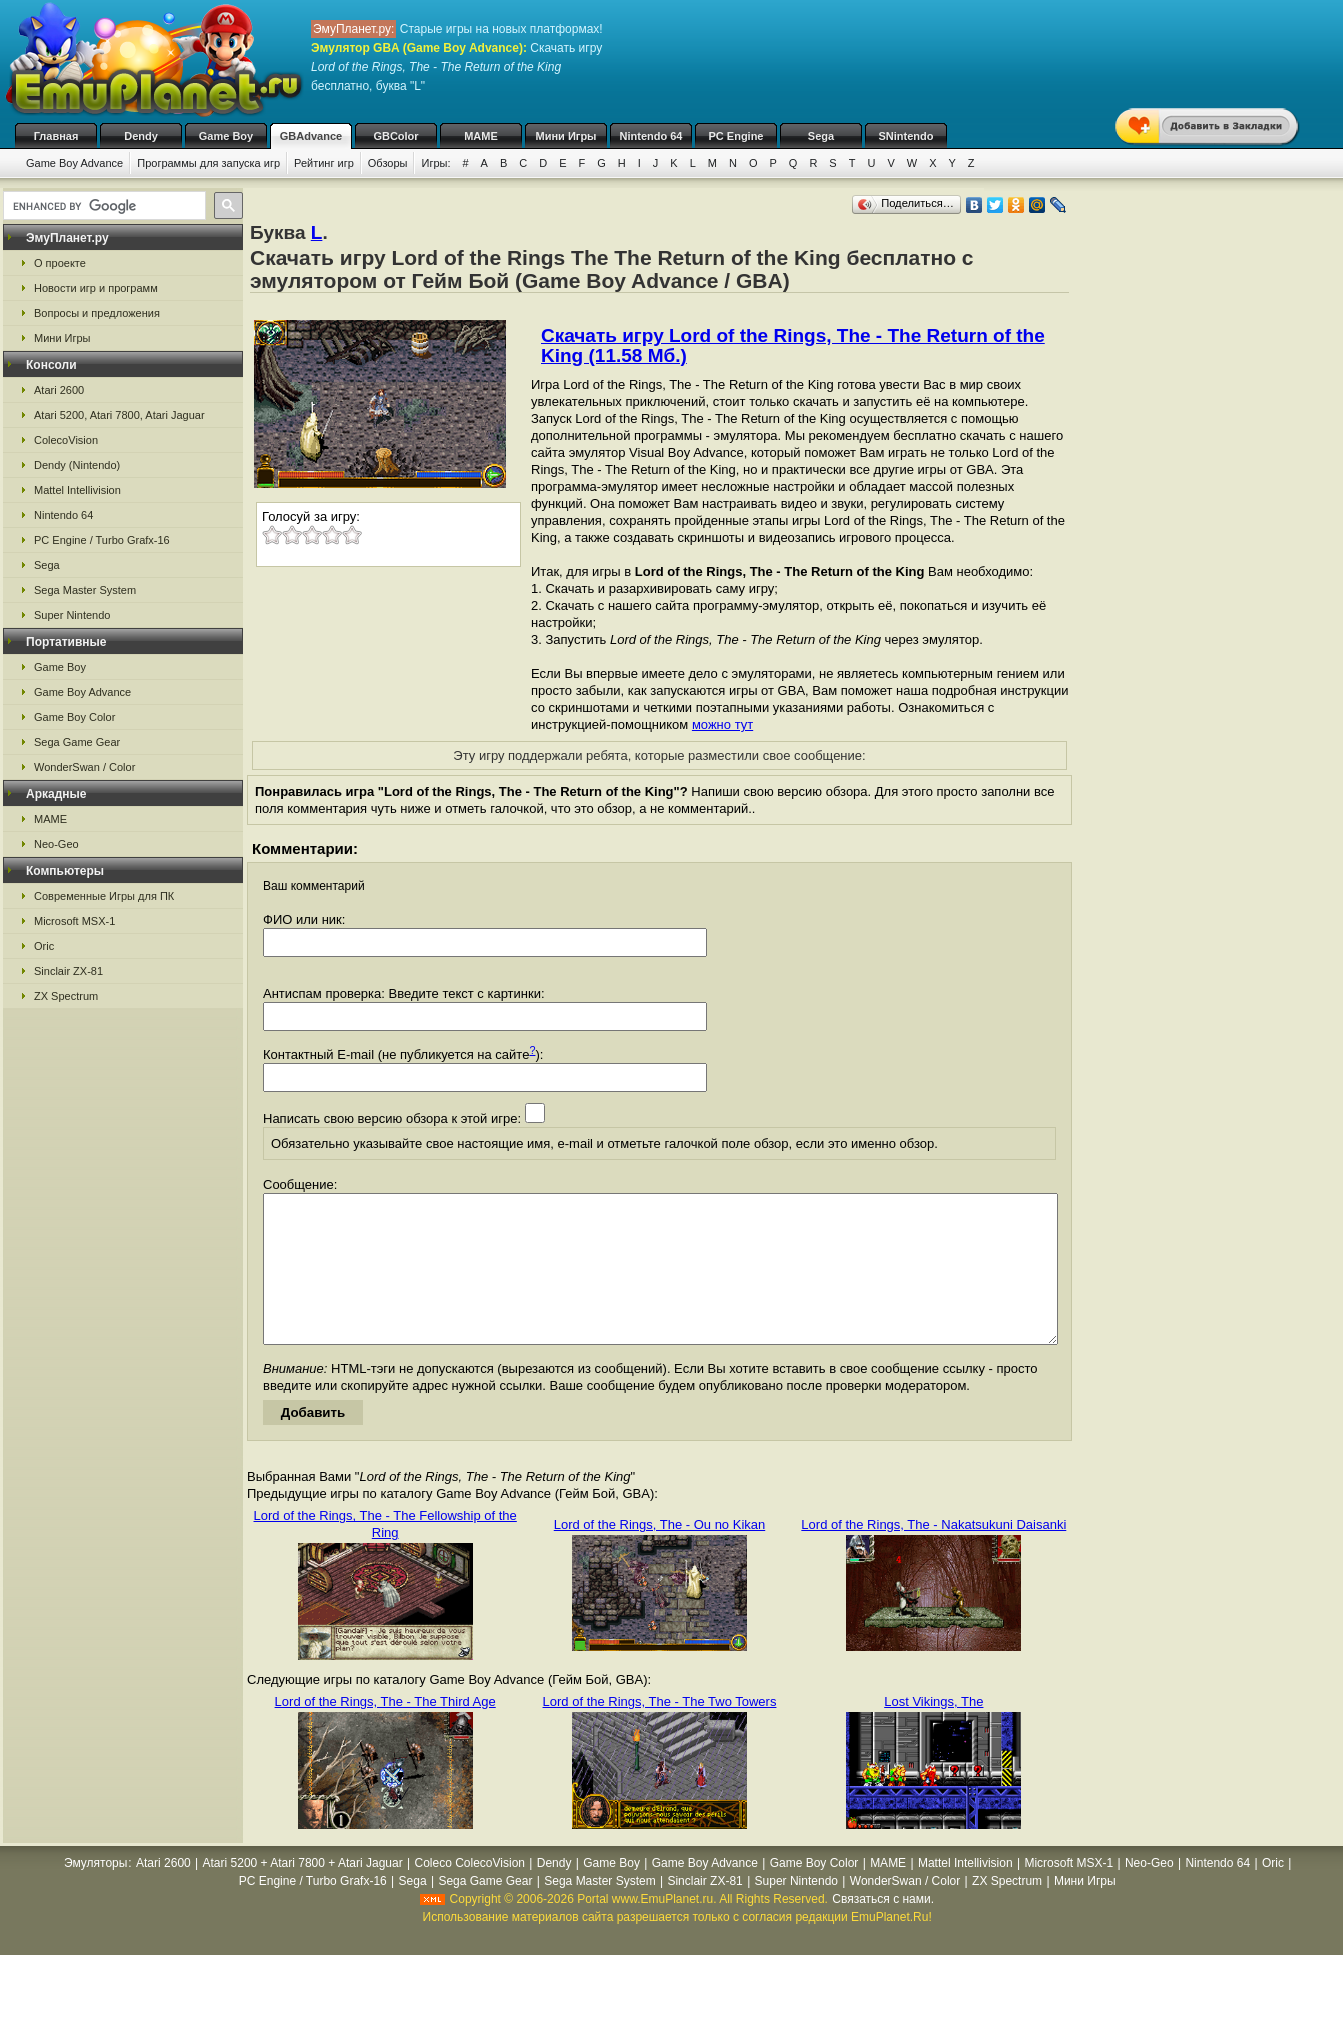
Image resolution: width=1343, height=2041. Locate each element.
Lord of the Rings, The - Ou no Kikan (660, 1554)
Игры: (435, 163)
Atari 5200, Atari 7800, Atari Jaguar (119, 415)
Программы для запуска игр (208, 163)
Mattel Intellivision (77, 490)
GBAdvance (311, 136)
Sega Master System (85, 590)
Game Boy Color (74, 717)
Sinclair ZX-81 (68, 971)
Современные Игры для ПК (104, 896)
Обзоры (388, 163)
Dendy (141, 136)
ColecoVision (66, 440)
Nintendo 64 (651, 136)
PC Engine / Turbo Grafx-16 (102, 540)
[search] (102, 206)
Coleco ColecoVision (469, 1893)
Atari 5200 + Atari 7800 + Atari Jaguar (303, 1893)
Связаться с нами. (883, 1929)
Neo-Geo (56, 844)
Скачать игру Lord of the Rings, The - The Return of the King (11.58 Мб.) (793, 345)
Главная (56, 136)
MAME (481, 136)
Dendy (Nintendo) (77, 465)
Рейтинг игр (324, 163)
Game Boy (226, 136)
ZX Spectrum (66, 996)
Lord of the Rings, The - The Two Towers (660, 1731)
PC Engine (735, 136)
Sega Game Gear (77, 742)
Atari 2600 (59, 390)
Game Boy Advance (74, 163)
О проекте (60, 263)
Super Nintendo (72, 615)
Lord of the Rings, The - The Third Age (385, 1731)
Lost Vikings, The (933, 1731)
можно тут (722, 724)
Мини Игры (566, 136)
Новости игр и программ (96, 288)
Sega (821, 136)
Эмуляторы (95, 1893)
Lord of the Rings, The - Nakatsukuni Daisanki (933, 1554)
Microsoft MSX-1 (74, 921)
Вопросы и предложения (97, 313)
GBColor (395, 136)
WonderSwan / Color (84, 767)
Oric (44, 946)
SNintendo (906, 136)
